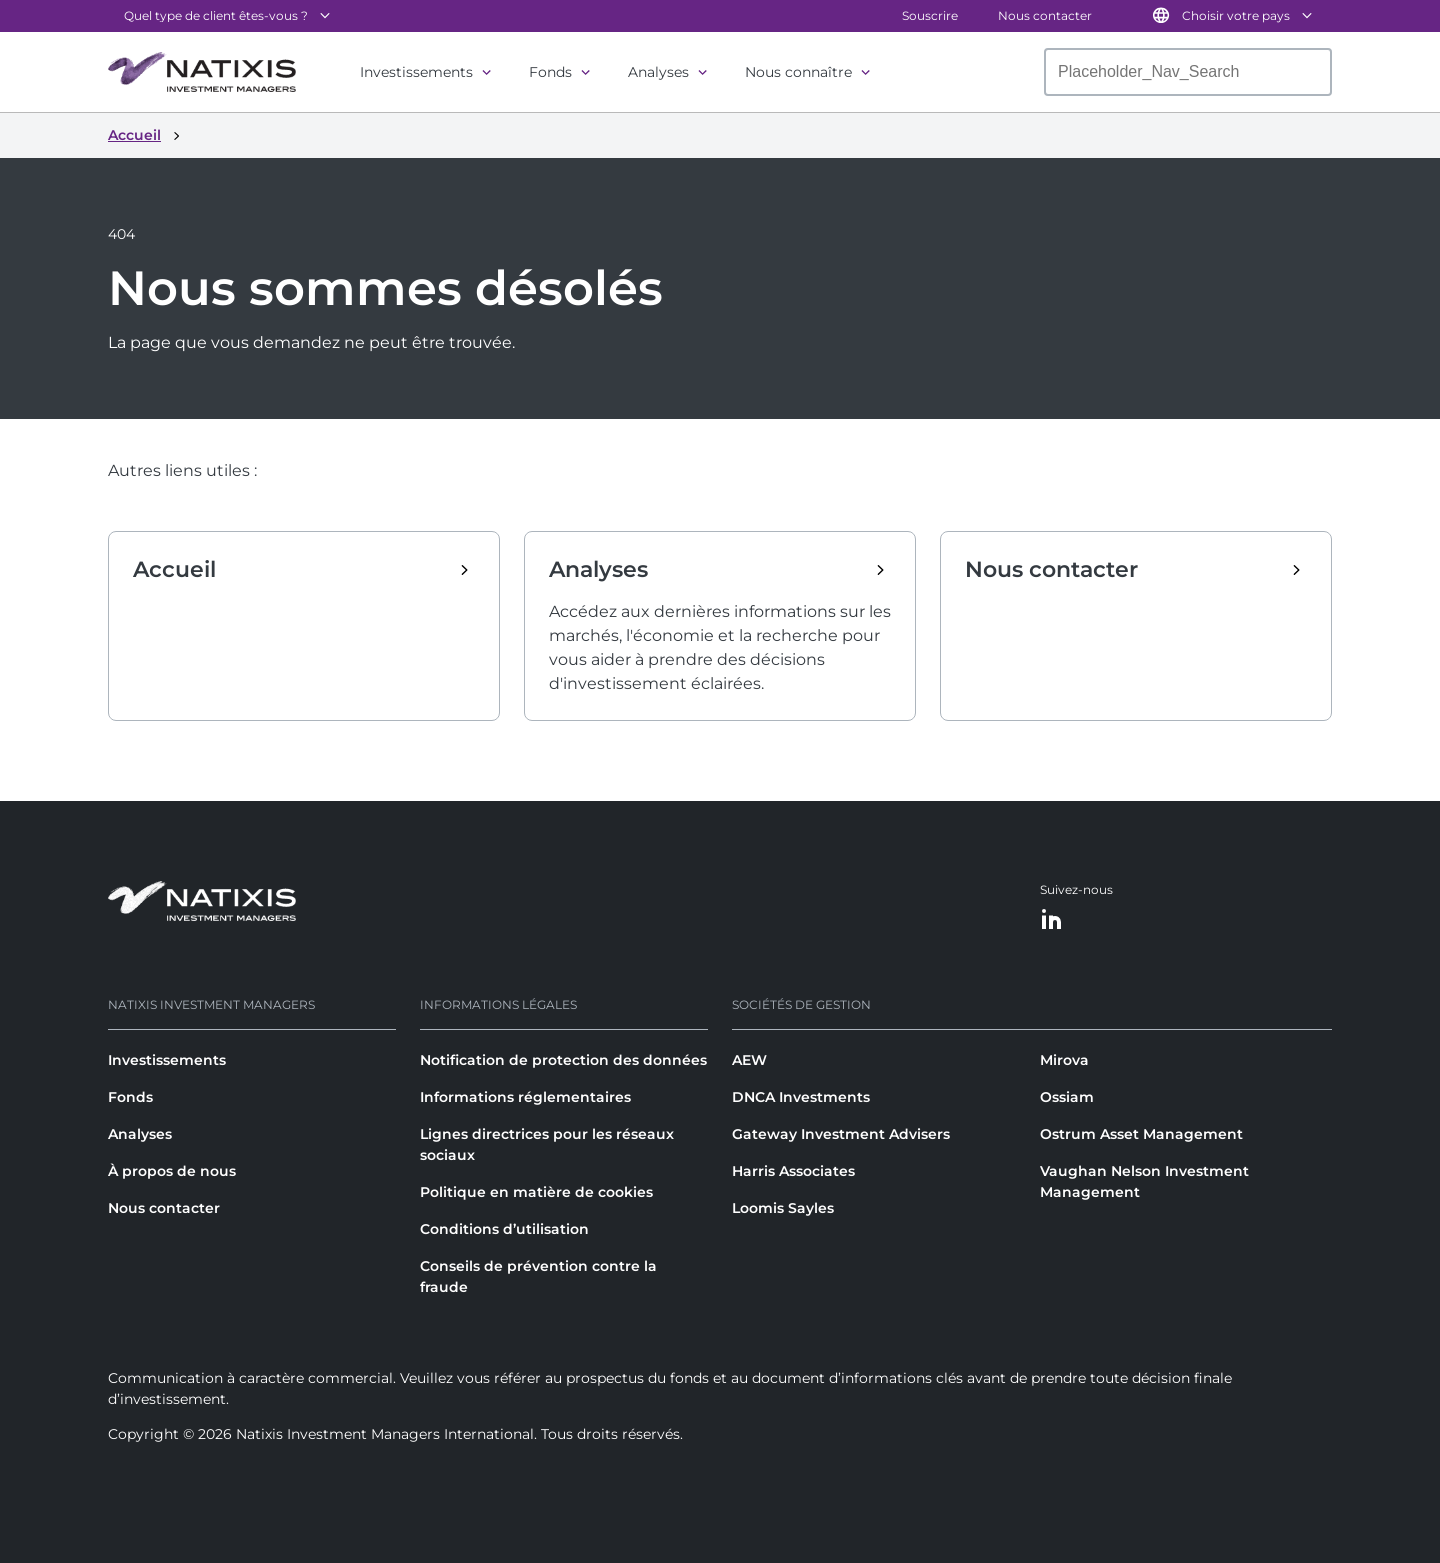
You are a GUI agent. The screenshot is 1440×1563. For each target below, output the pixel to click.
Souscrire (930, 15)
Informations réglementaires (525, 1097)
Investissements (416, 72)
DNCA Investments (801, 1097)
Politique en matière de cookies (536, 1192)
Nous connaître (798, 72)
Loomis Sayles (783, 1208)
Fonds (550, 72)
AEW (749, 1060)
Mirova (1064, 1060)
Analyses (658, 72)
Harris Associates (793, 1171)
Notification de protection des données (563, 1060)
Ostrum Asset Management (1141, 1134)
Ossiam (1067, 1097)
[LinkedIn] (1052, 920)
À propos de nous (172, 1171)
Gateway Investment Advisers (841, 1134)
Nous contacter (1045, 15)
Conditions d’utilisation (504, 1229)
